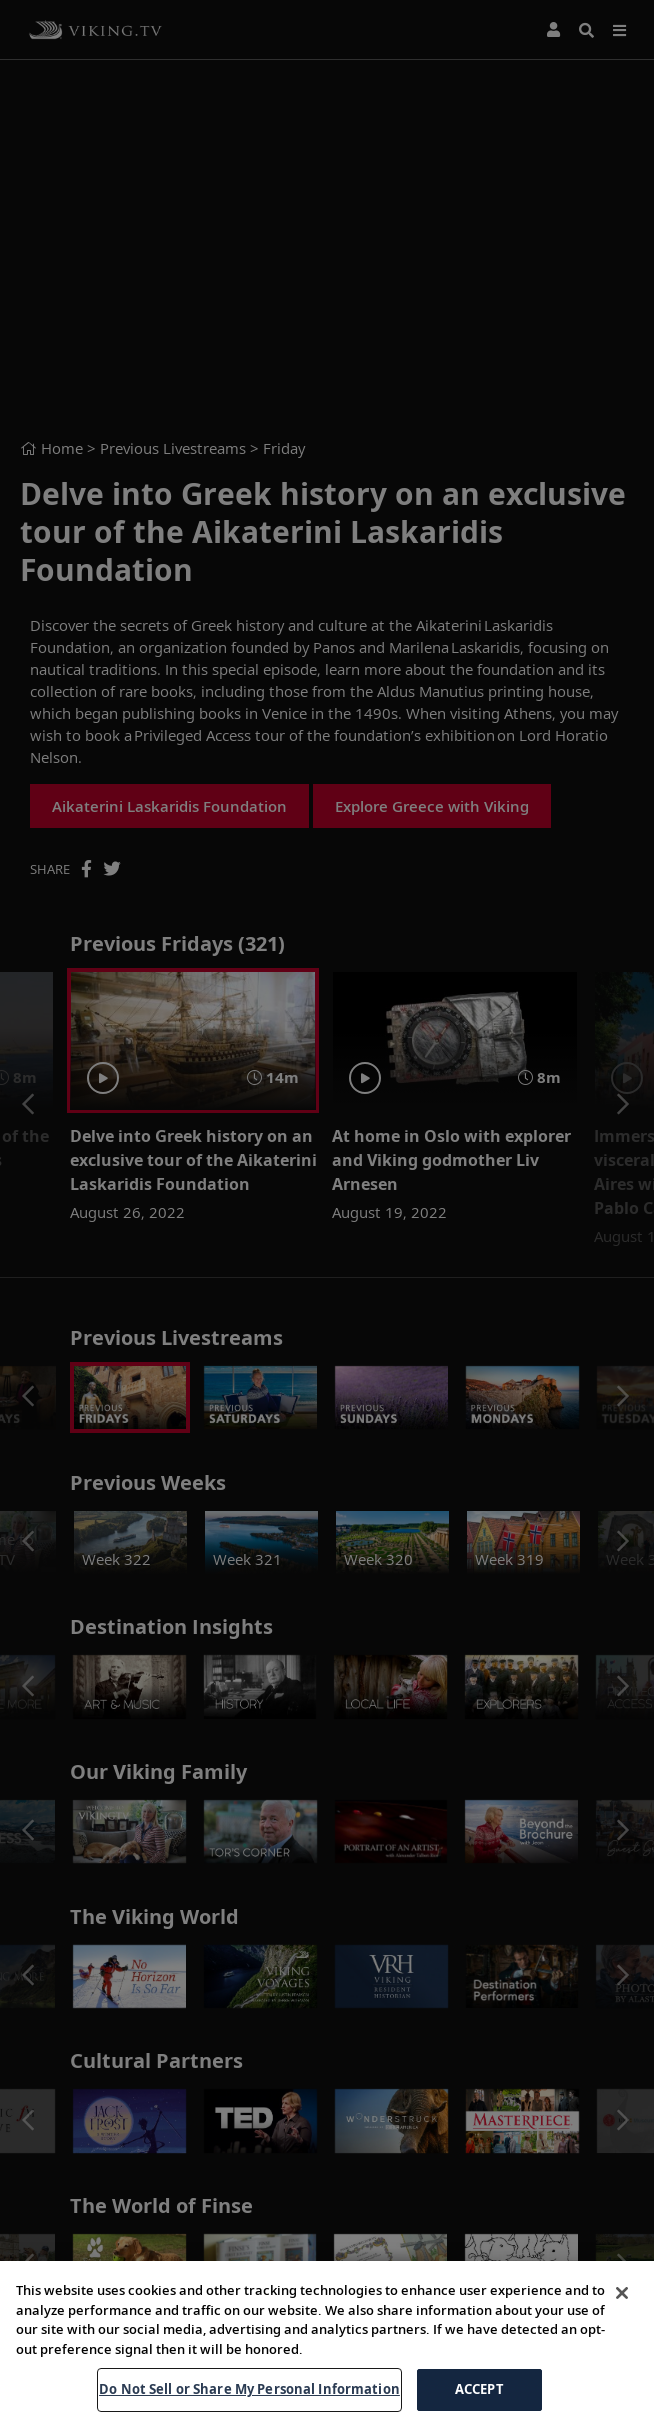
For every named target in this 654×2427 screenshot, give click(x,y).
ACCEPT (479, 2389)
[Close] (622, 2293)
